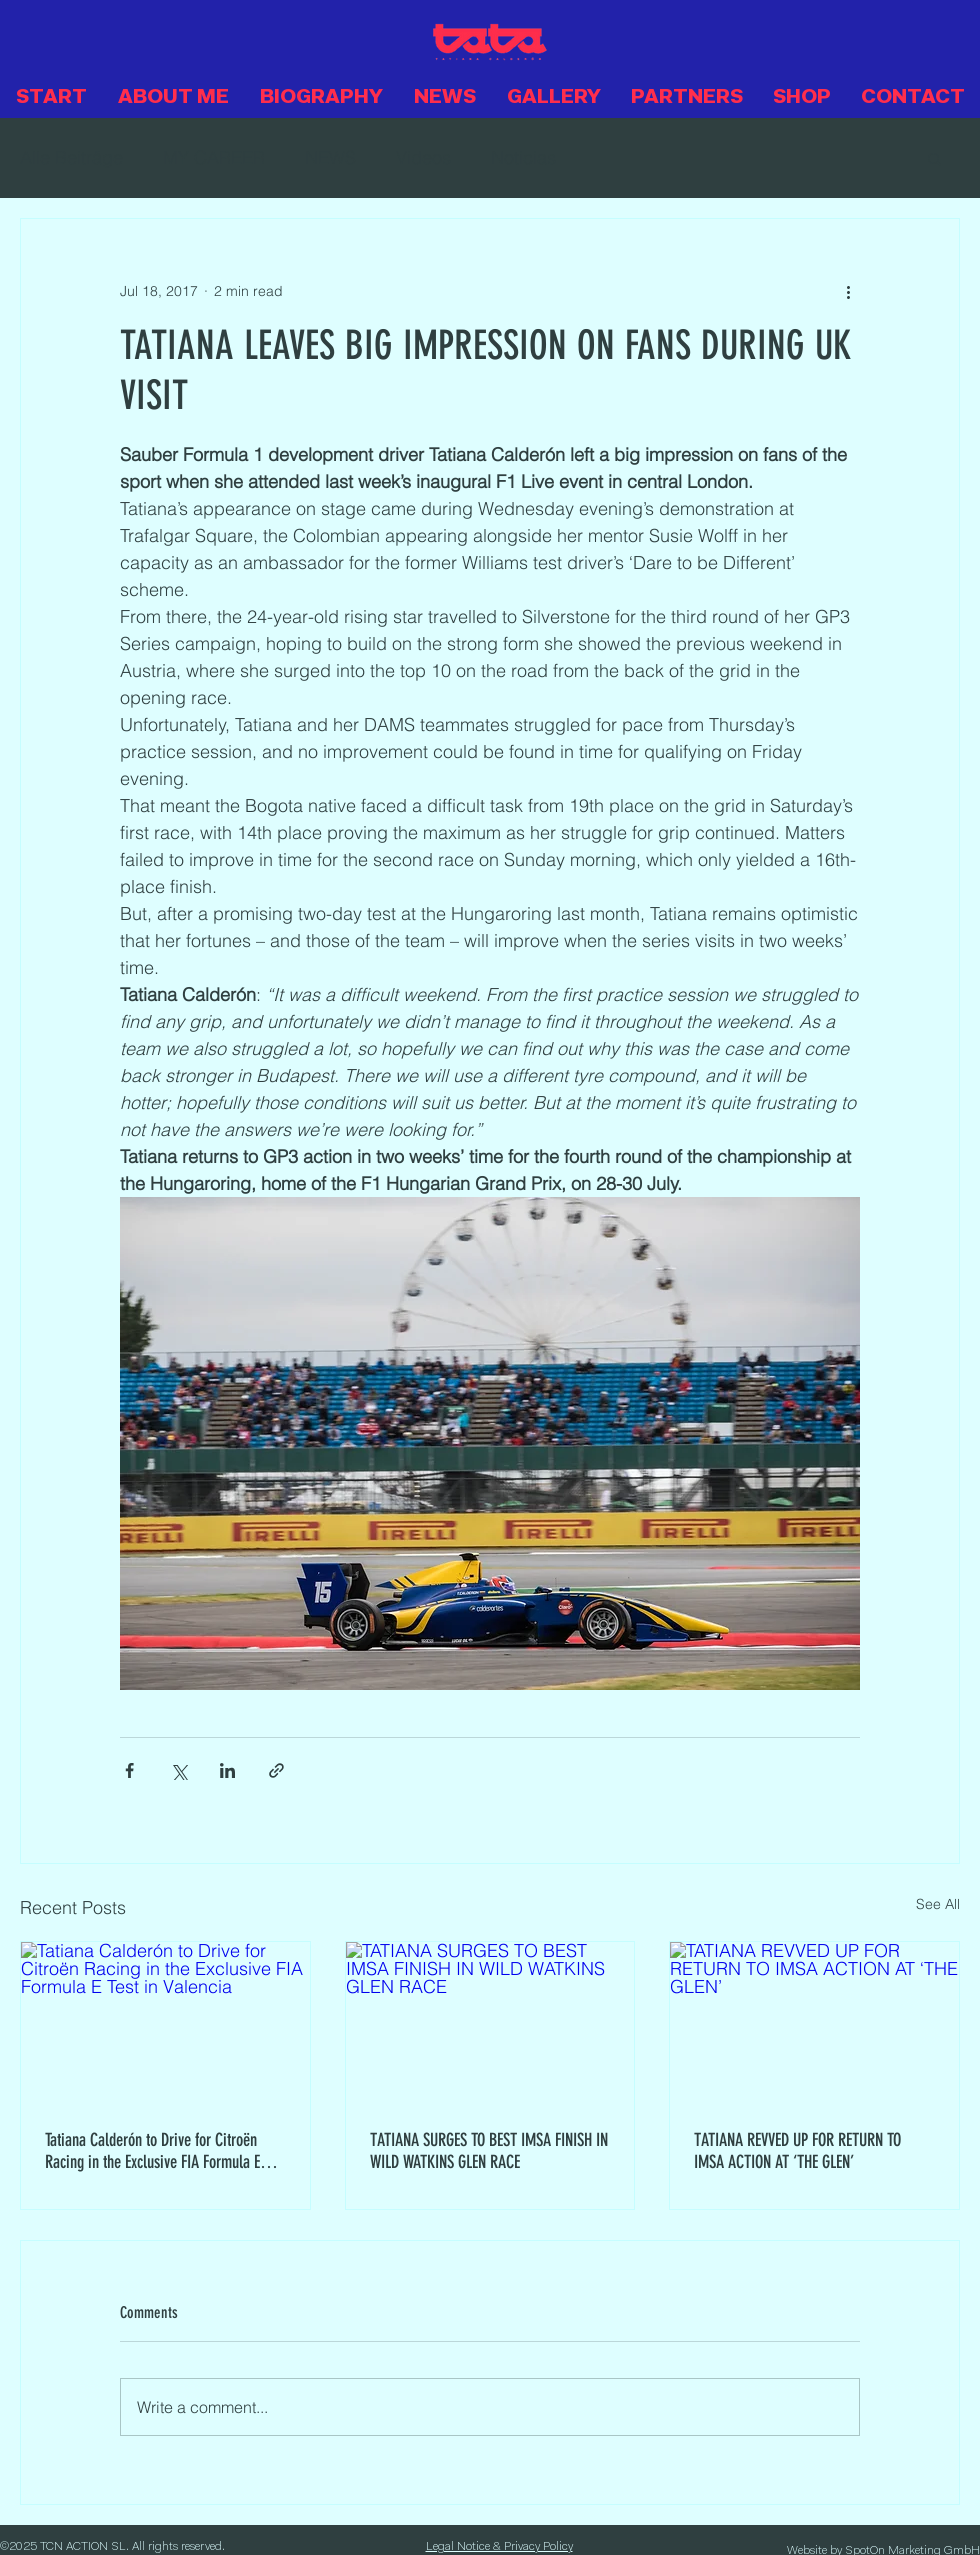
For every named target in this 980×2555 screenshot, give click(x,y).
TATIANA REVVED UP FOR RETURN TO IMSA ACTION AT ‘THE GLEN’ (797, 2151)
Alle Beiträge (71, 157)
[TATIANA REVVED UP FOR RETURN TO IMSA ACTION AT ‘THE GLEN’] (814, 2023)
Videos (423, 157)
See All (938, 1904)
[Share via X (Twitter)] (178, 1770)
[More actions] (848, 291)
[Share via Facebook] (129, 1770)
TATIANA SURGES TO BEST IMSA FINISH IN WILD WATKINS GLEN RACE (489, 2151)
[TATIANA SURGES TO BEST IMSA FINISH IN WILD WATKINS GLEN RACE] (490, 2023)
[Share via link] (276, 1770)
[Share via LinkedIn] (227, 1770)
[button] (934, 158)
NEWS (330, 157)
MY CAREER (214, 157)
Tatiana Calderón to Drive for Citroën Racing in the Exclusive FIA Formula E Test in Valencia (152, 2151)
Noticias (523, 157)
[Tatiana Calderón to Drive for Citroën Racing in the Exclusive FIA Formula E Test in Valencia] (165, 2023)
